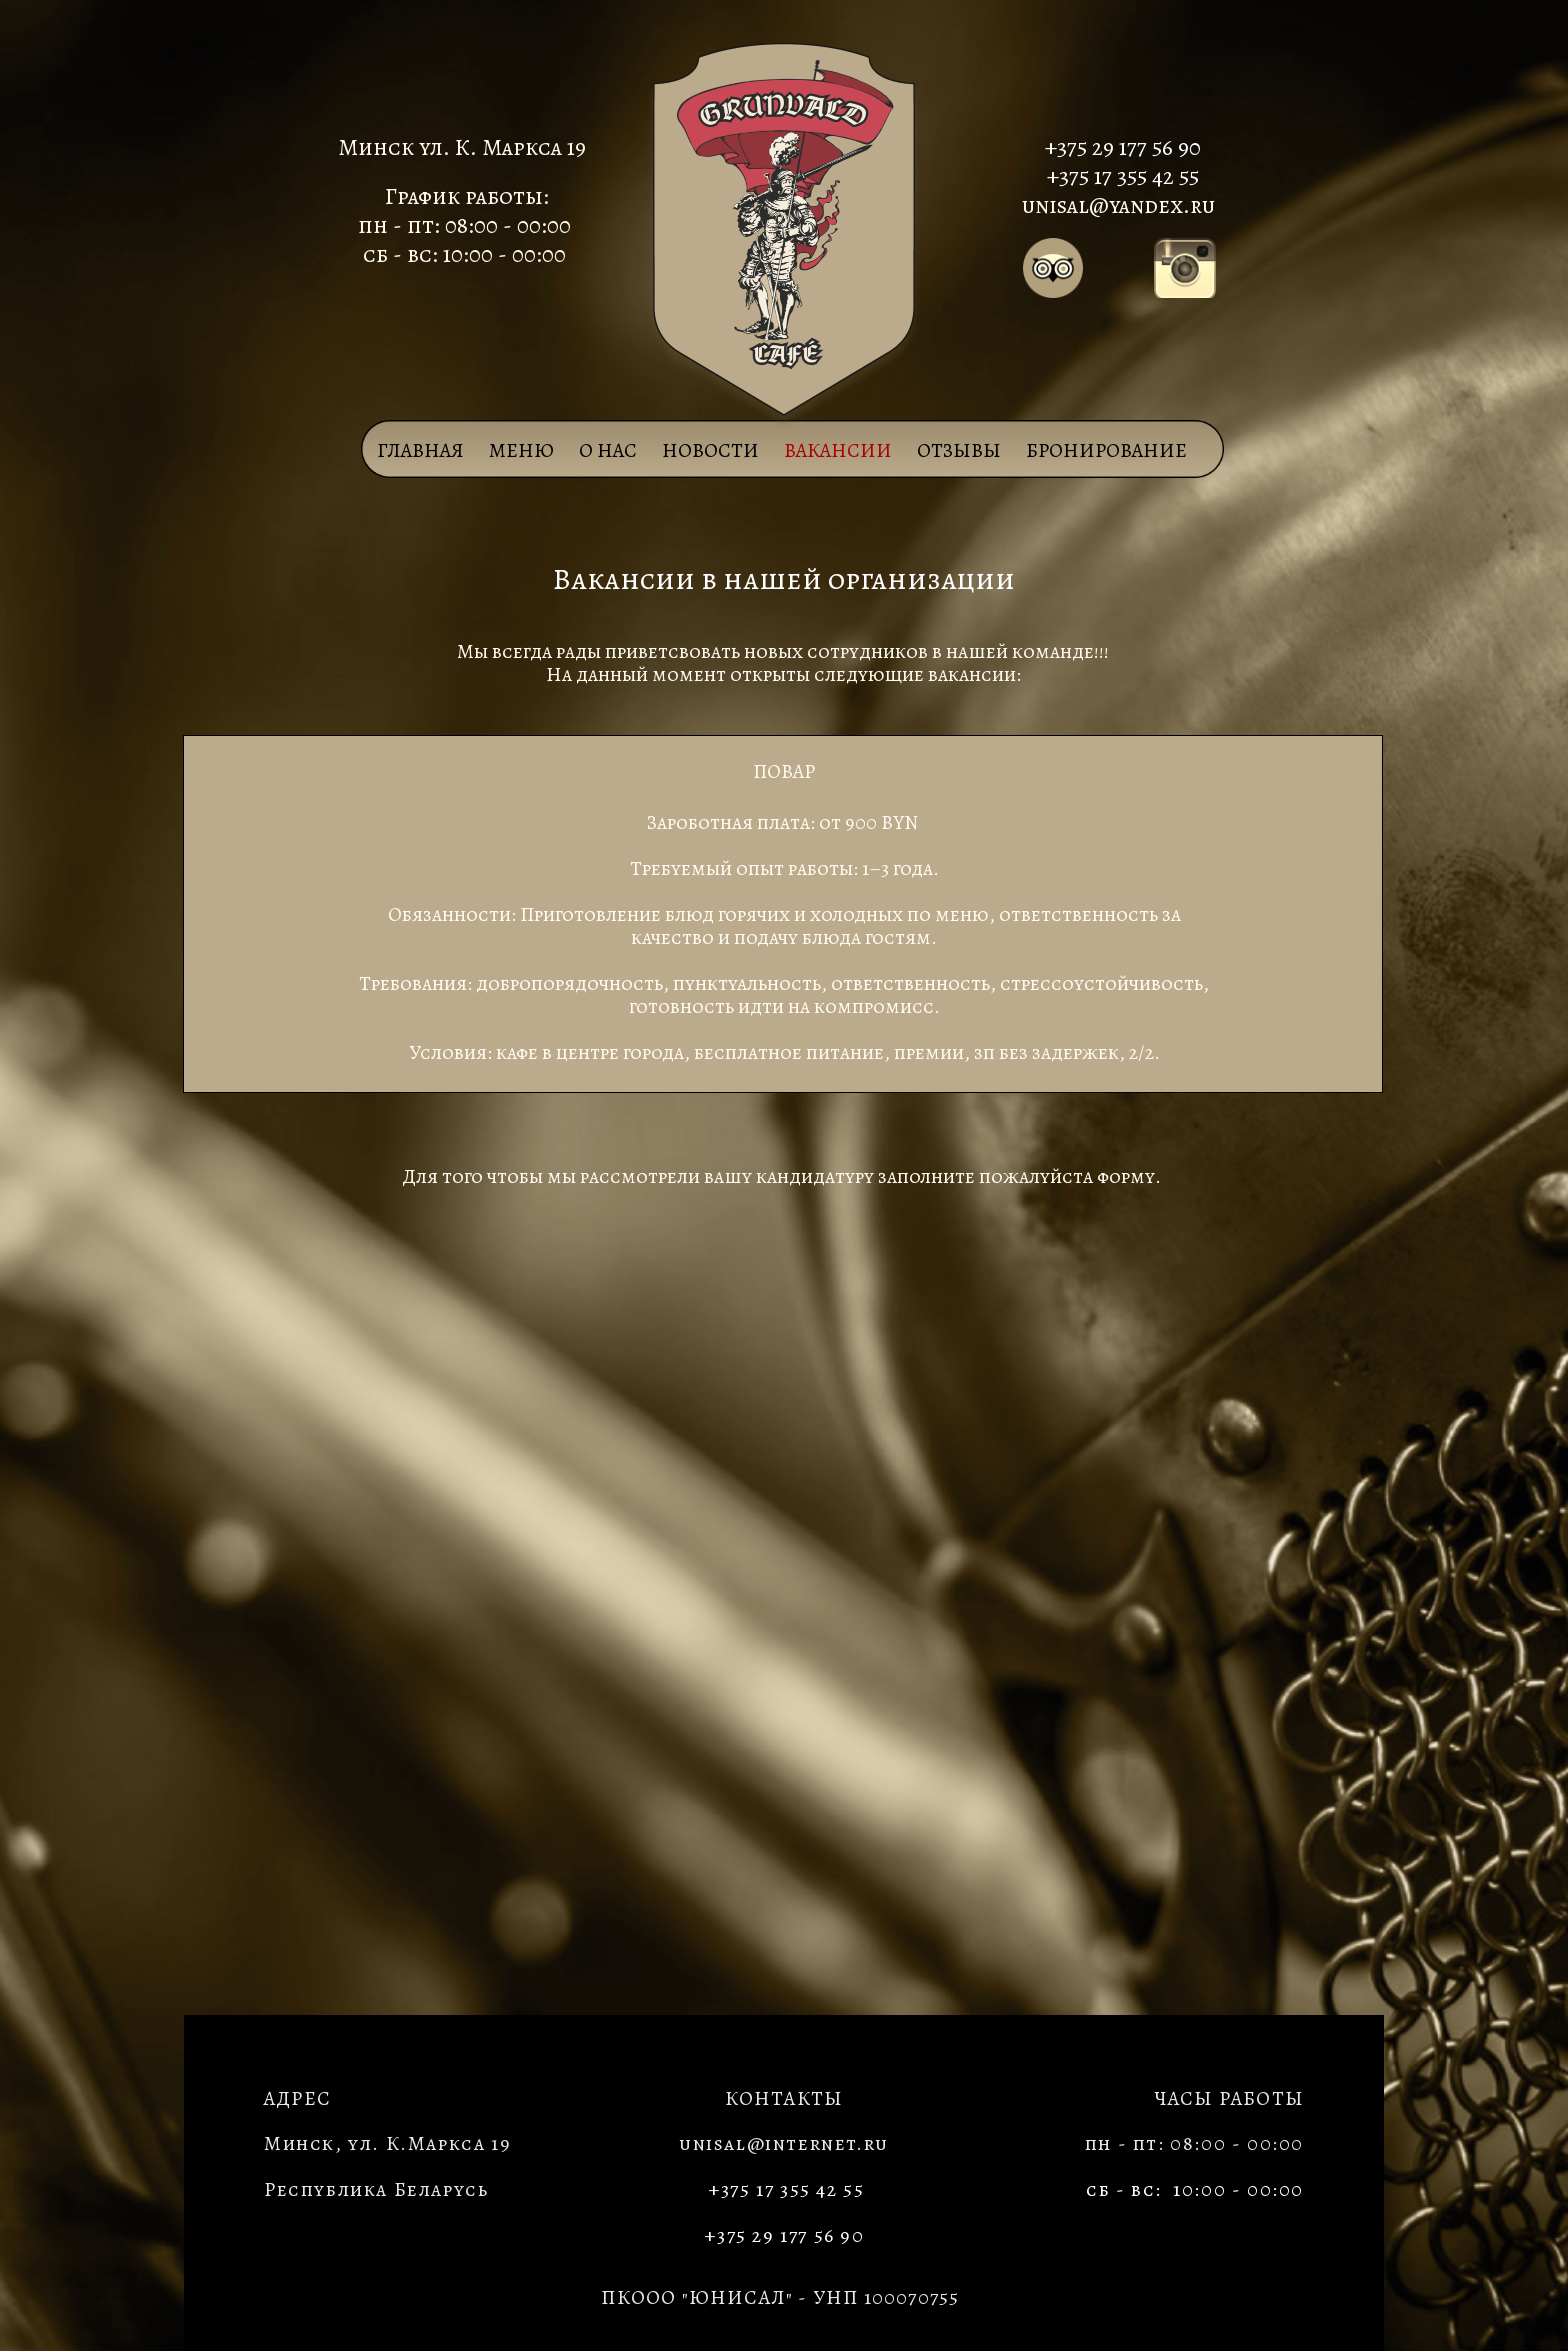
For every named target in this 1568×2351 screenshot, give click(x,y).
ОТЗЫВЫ (959, 450)
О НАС (608, 450)
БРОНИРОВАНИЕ (1106, 450)
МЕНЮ (521, 450)
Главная (420, 450)
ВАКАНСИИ (838, 450)
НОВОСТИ (710, 450)
